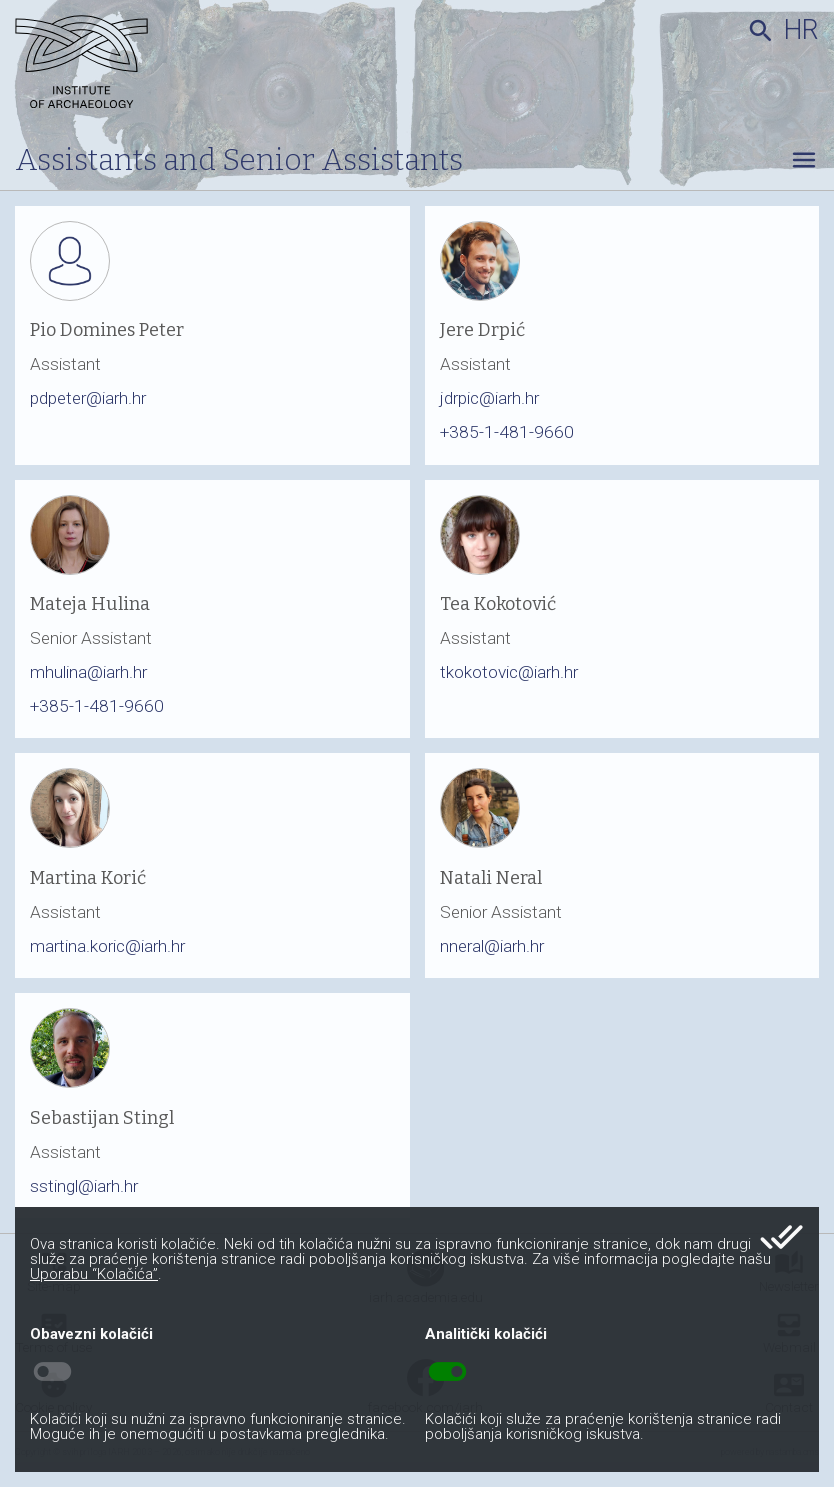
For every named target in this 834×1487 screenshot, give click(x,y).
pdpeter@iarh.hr (88, 398)
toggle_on (447, 1372)
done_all (781, 1237)
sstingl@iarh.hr (84, 1186)
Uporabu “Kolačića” (94, 1274)
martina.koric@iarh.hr (107, 946)
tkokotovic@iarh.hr (509, 672)
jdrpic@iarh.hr (489, 398)
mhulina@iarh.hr (88, 672)
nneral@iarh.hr (492, 946)
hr (801, 30)
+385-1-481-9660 (507, 432)
